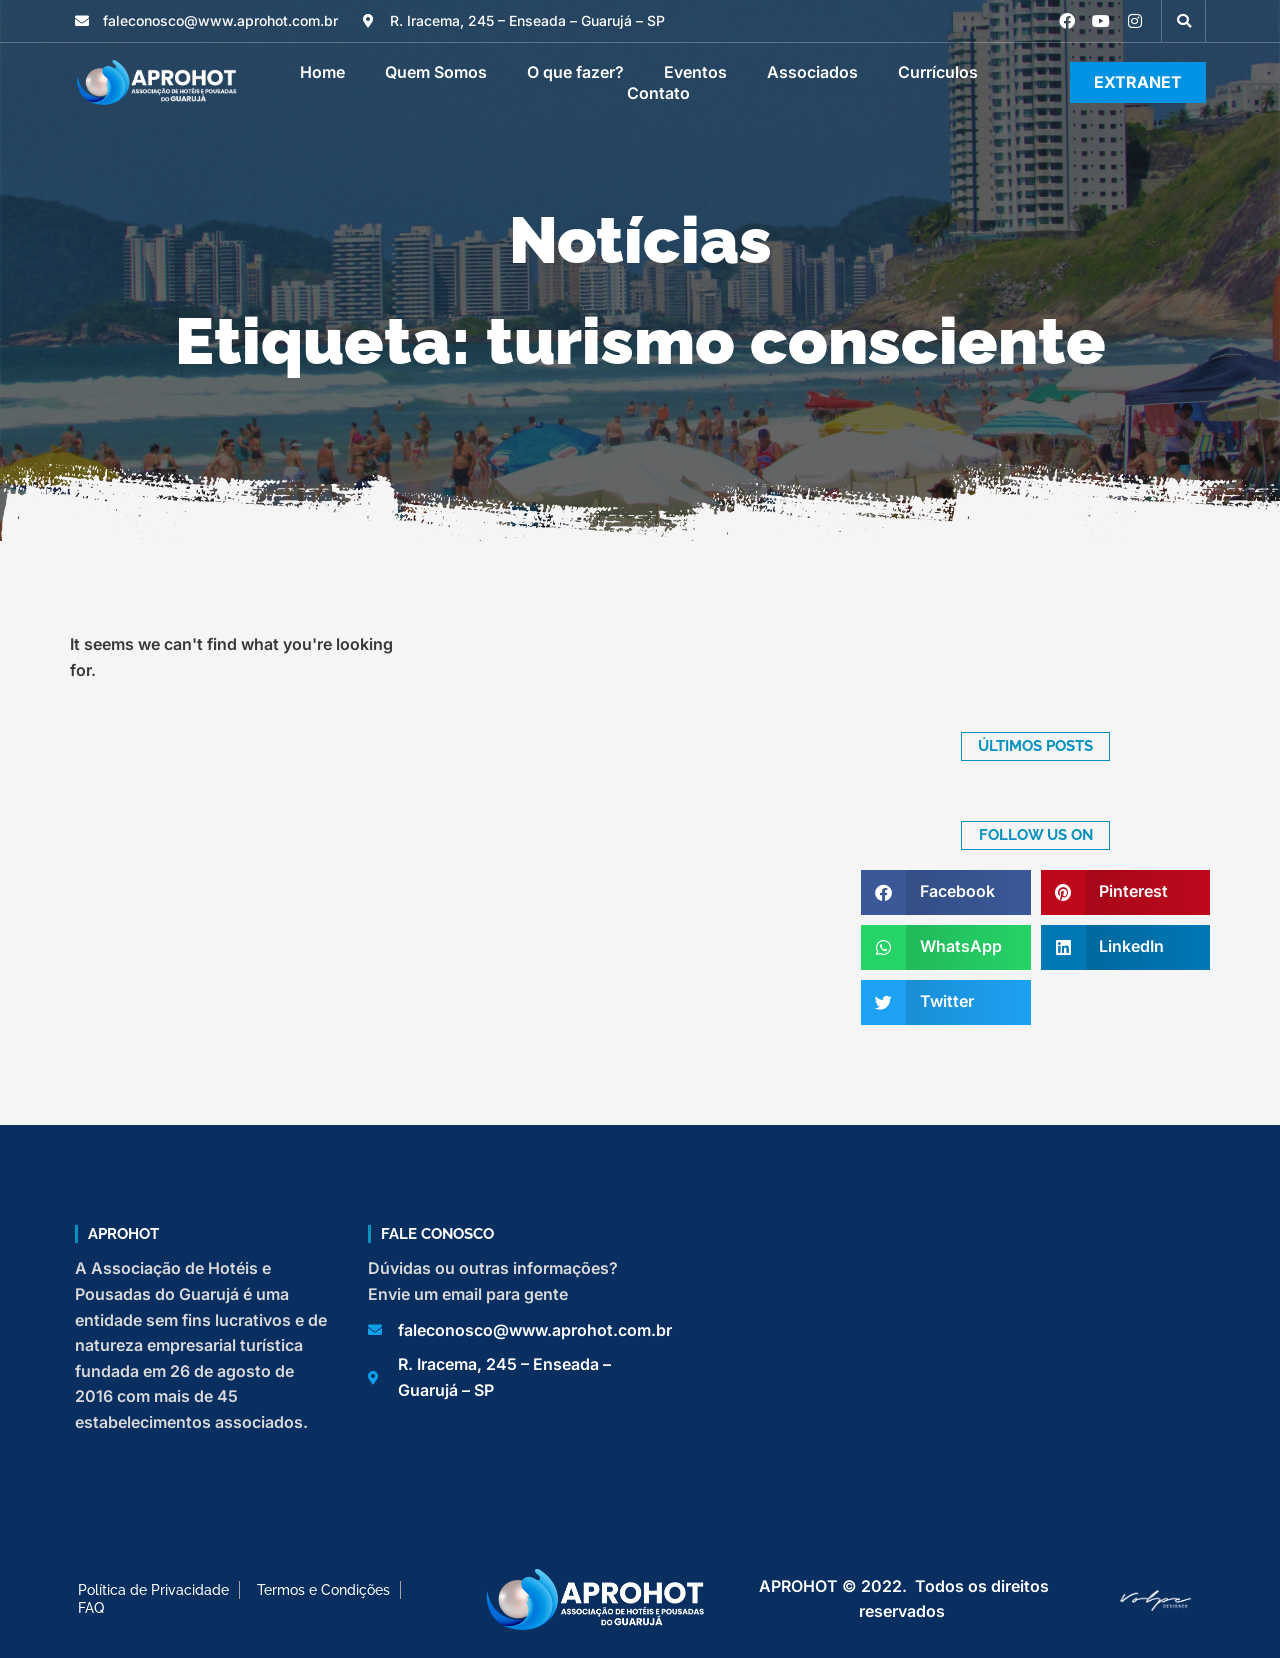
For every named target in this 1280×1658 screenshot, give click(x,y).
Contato (658, 93)
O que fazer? (575, 72)
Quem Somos (436, 72)
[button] (1184, 21)
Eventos (695, 72)
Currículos (938, 72)
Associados (812, 72)
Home (322, 72)
